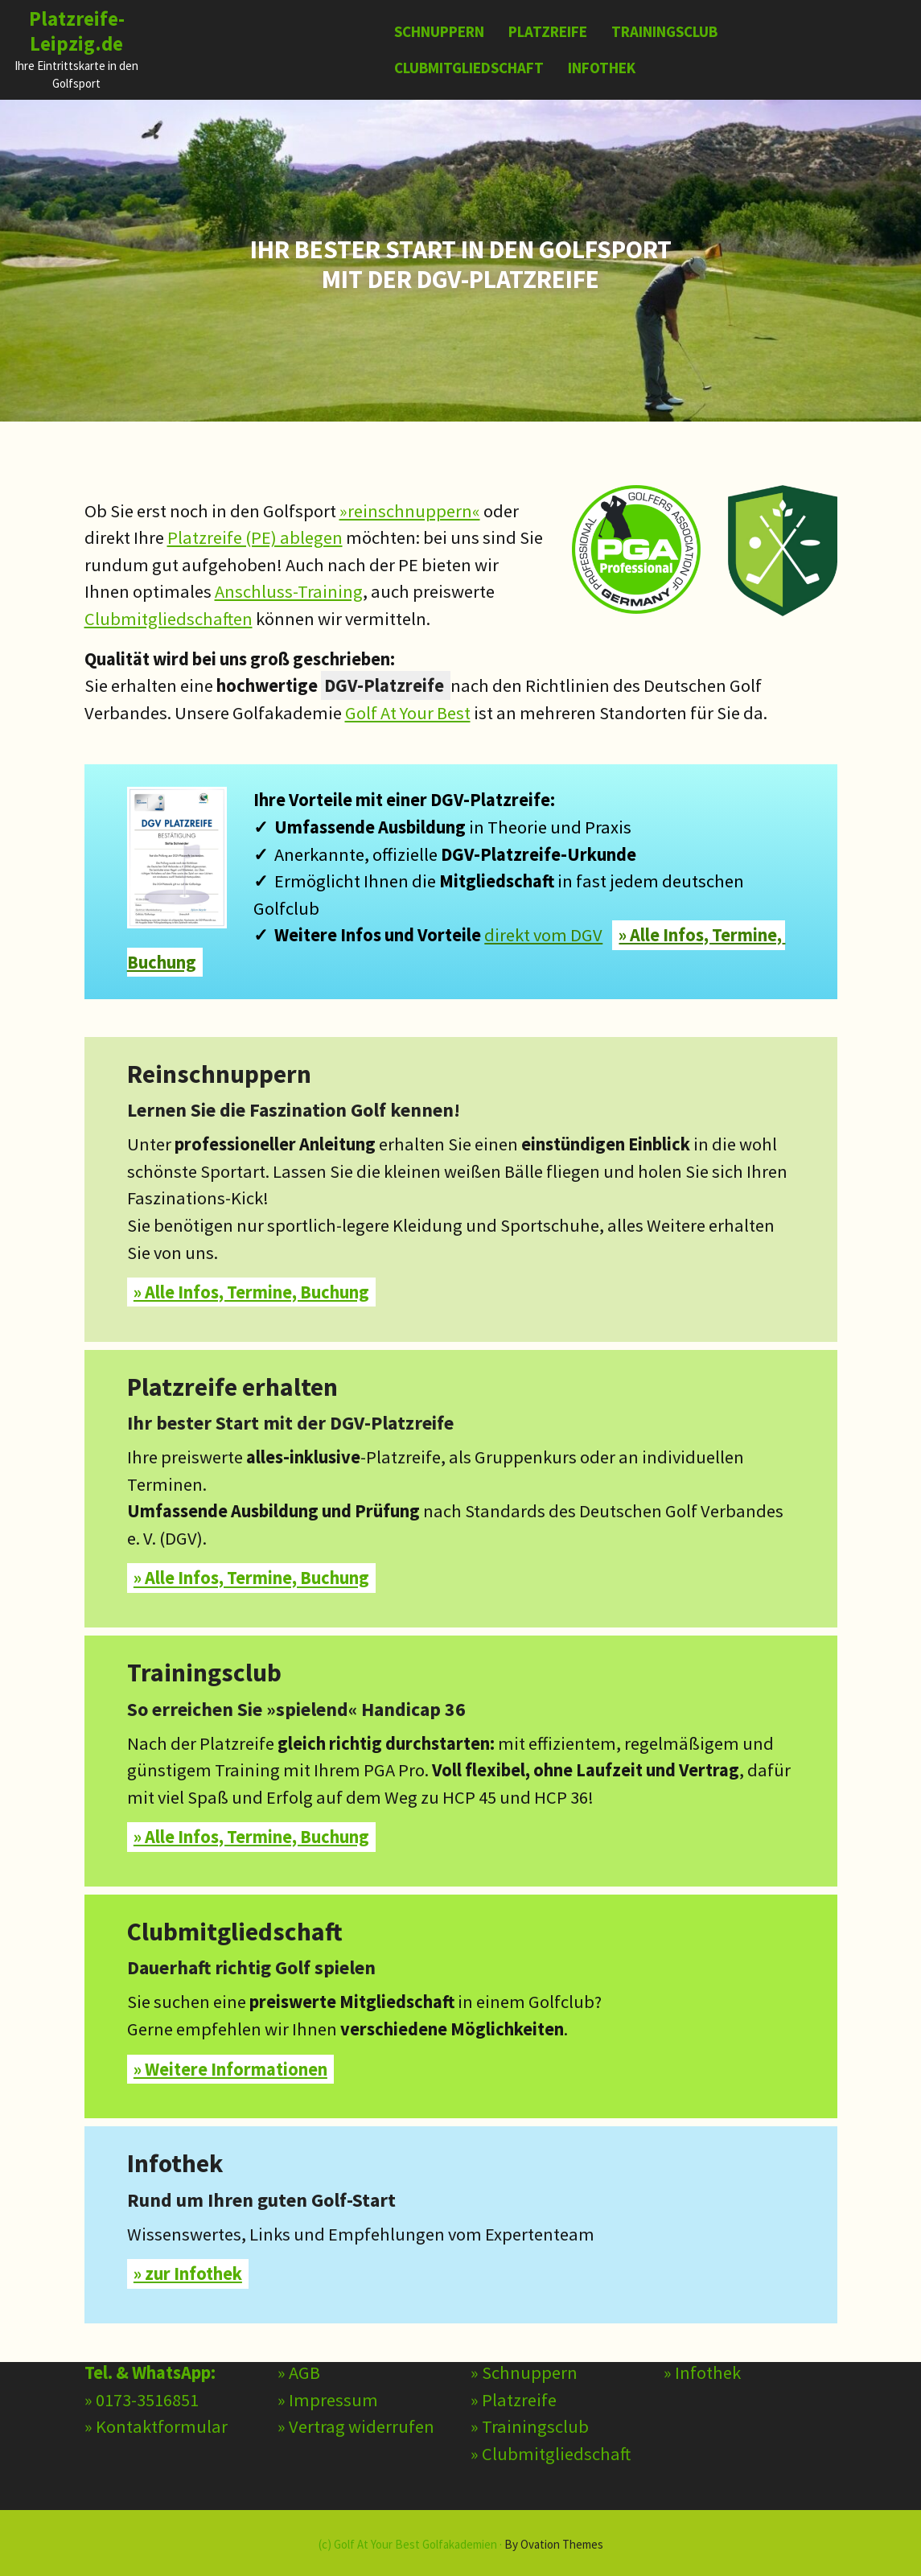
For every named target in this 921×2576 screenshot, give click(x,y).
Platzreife (547, 31)
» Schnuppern (524, 2305)
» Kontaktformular (156, 2360)
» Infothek (702, 2305)
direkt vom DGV (543, 935)
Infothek (601, 67)
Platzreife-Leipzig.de (77, 31)
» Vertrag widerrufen (356, 2360)
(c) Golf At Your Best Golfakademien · (461, 2544)
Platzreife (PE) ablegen (255, 537)
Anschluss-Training (289, 591)
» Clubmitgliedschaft (551, 2387)
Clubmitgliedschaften (168, 618)
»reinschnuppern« (409, 511)
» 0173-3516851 (141, 2333)
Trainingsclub (664, 31)
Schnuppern (439, 31)
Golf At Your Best (408, 713)
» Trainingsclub (530, 2360)
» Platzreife (514, 2333)
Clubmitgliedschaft (469, 67)
